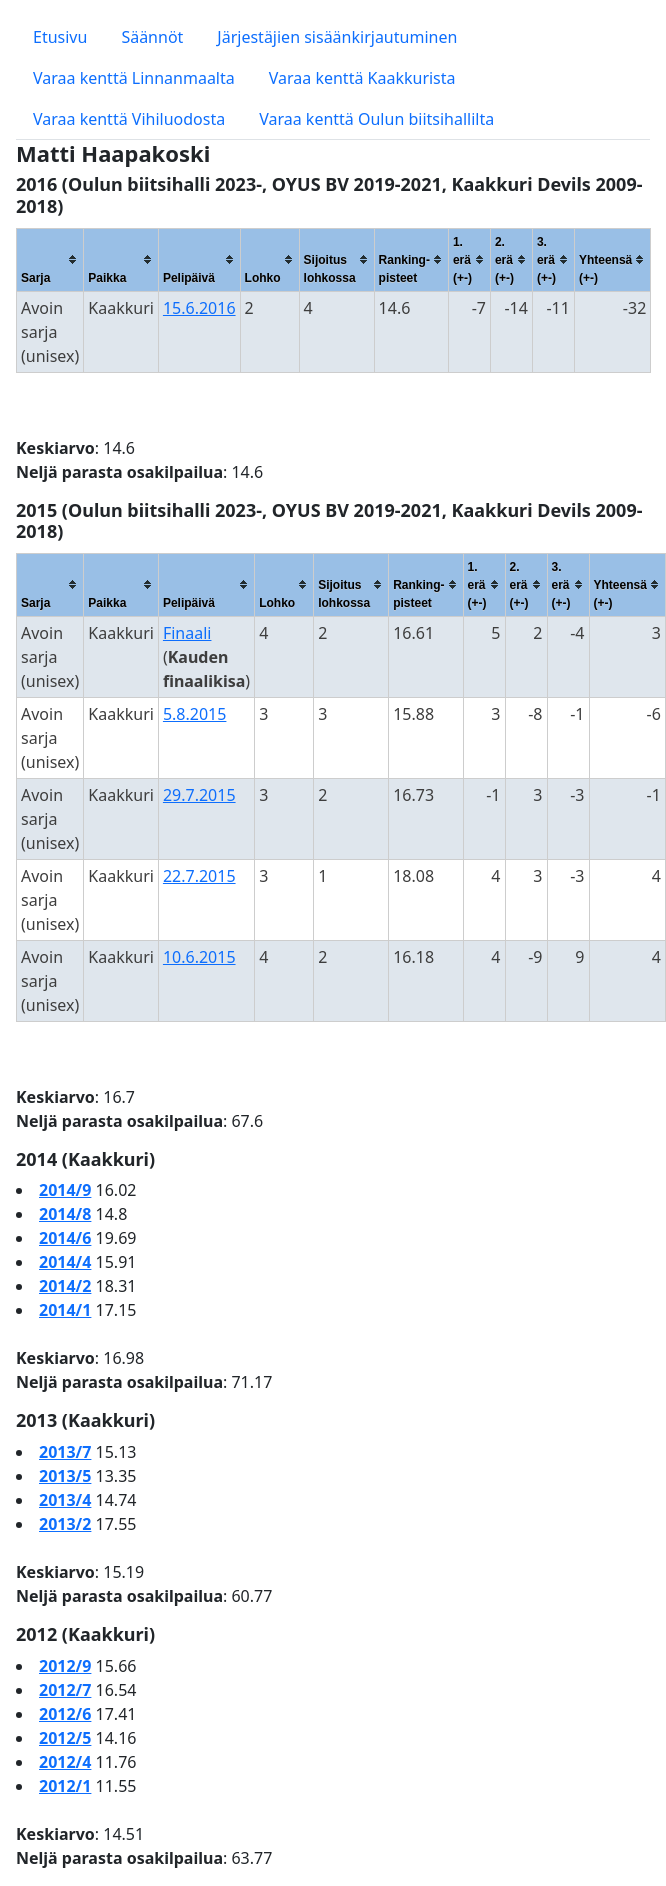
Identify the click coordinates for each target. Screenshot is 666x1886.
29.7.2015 (199, 795)
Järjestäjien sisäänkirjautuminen (337, 37)
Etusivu (60, 37)
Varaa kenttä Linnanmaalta (134, 78)
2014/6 (65, 1238)
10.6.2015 (199, 957)
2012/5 (65, 1738)
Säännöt (152, 37)
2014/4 (65, 1262)
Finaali (187, 633)
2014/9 (65, 1190)
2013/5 (65, 1476)
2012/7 (65, 1690)
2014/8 (65, 1214)
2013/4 (65, 1500)
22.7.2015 (199, 876)
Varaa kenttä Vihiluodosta (129, 119)
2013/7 (65, 1452)
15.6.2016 (199, 308)
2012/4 (65, 1762)
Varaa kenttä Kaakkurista (362, 78)
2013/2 (65, 1524)
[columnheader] (50, 259)
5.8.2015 (195, 714)
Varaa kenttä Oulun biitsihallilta (376, 119)
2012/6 (65, 1714)
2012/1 (65, 1786)
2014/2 (65, 1286)
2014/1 (65, 1310)
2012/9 (65, 1666)
